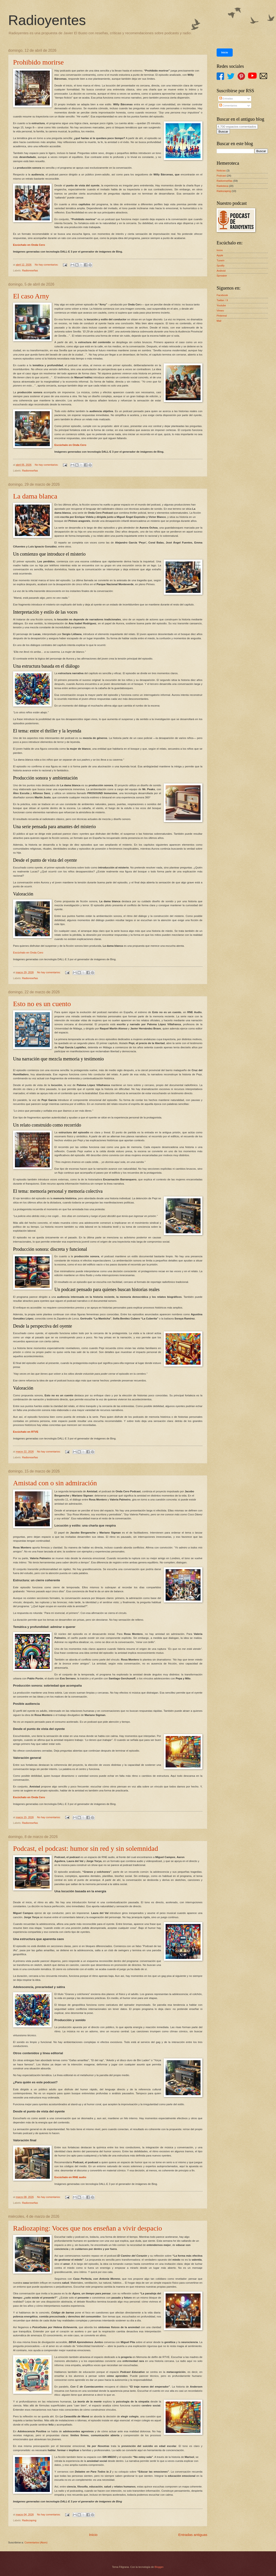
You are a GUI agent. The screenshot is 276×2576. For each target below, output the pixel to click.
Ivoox (220, 250)
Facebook (222, 295)
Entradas (226, 98)
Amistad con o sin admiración (55, 1483)
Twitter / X (222, 300)
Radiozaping (29, 2520)
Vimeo (220, 310)
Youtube (221, 305)
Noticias (221, 170)
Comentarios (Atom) (36, 2542)
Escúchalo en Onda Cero (28, 952)
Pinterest (222, 315)
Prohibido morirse (38, 62)
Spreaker (222, 275)
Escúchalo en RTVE (25, 1431)
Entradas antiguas (192, 2535)
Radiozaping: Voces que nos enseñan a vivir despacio (87, 2228)
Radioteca (222, 185)
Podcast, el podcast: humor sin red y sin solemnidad (85, 1848)
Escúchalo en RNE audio (70, 2177)
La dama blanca (35, 496)
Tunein (220, 260)
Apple (220, 255)
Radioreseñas (30, 270)
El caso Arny (31, 296)
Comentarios (228, 105)
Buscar (223, 131)
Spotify (221, 265)
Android (221, 270)
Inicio (93, 2535)
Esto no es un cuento (42, 1004)
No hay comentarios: (47, 264)
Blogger (159, 2567)
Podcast (221, 175)
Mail (219, 320)
